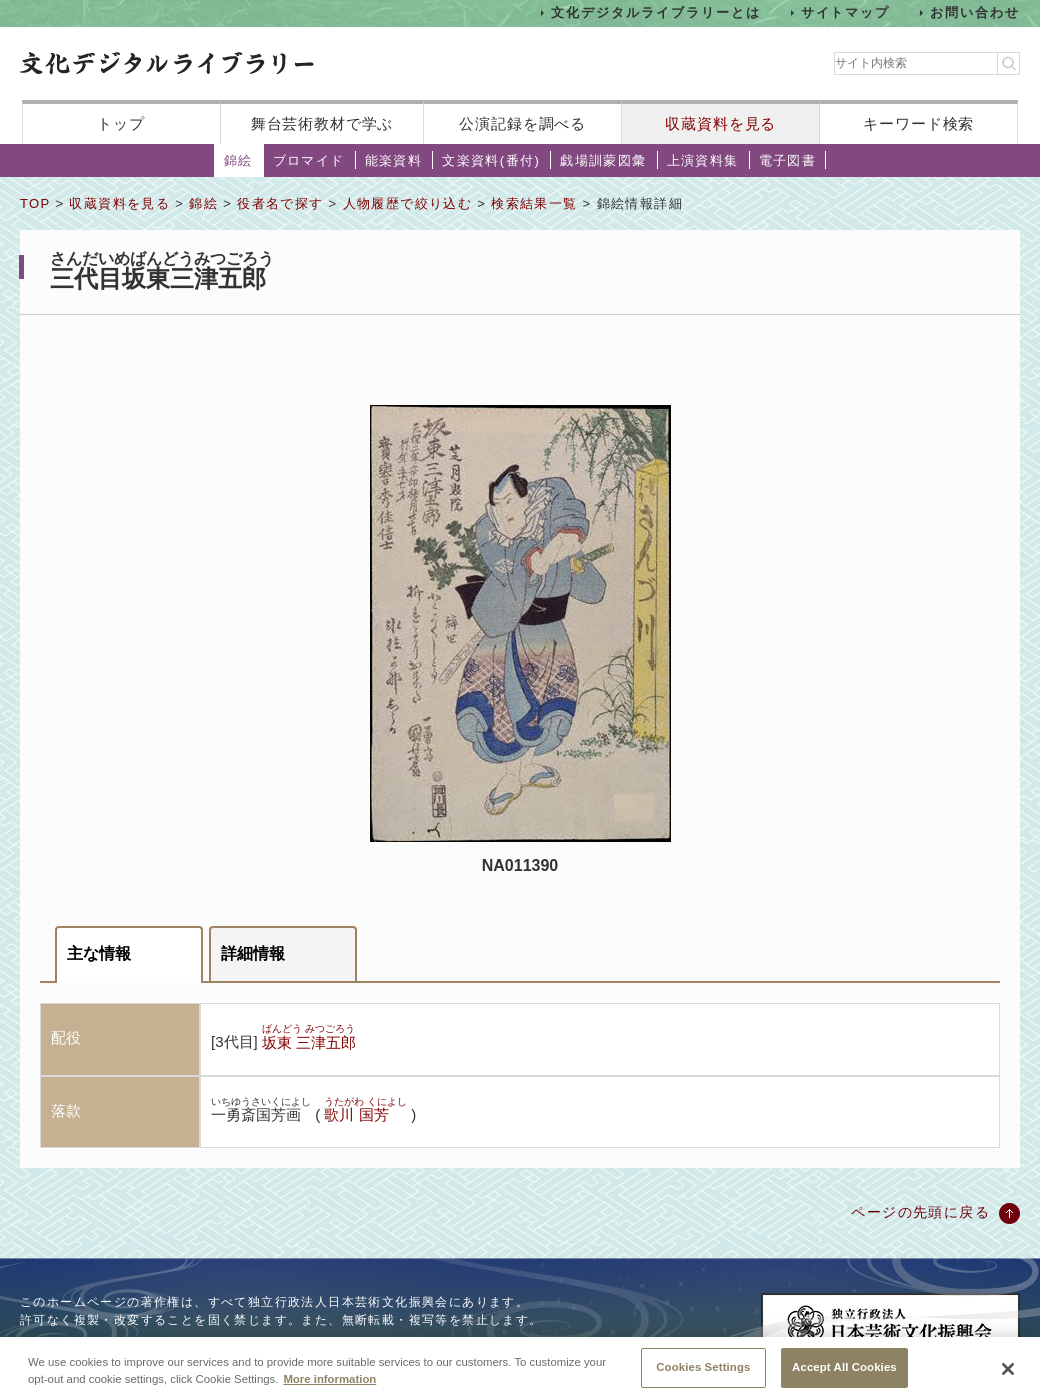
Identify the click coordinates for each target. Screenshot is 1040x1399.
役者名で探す (280, 203)
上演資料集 (703, 160)
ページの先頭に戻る (920, 1212)
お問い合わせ (975, 12)
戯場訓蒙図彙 (603, 160)
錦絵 (238, 160)
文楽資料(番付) (491, 160)
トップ (121, 123)
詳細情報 (253, 953)
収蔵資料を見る (720, 123)
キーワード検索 (918, 123)
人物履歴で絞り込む (408, 203)
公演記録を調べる (522, 123)
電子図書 (788, 160)
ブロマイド (309, 160)
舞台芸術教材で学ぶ (322, 123)
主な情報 (99, 953)
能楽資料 (394, 160)
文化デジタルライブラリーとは (655, 12)
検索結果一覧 (534, 203)
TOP (35, 203)
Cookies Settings (703, 1376)
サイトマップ (846, 12)
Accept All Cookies (844, 1376)
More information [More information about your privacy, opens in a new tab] (329, 1388)
